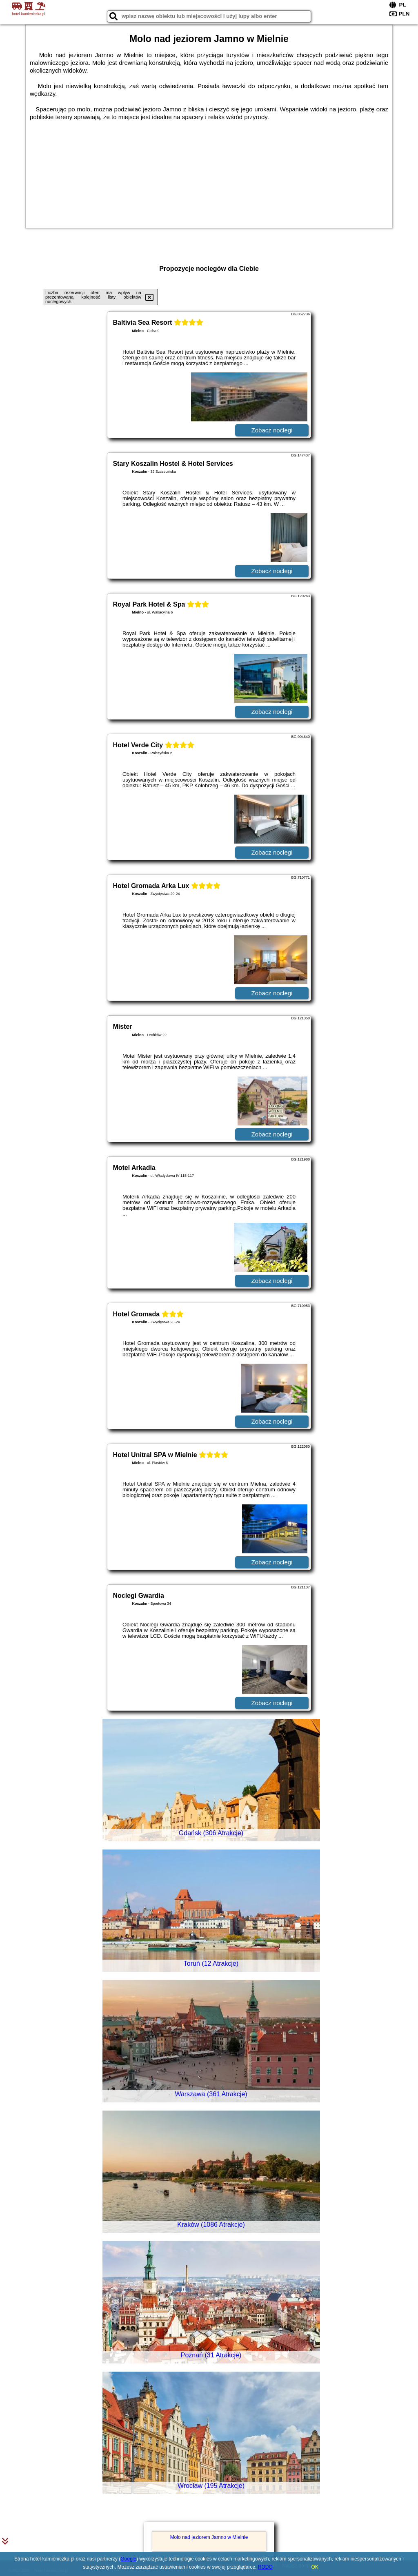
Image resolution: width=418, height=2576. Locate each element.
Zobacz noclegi (272, 430)
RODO (265, 2567)
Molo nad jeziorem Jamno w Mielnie (209, 2537)
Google (128, 2559)
